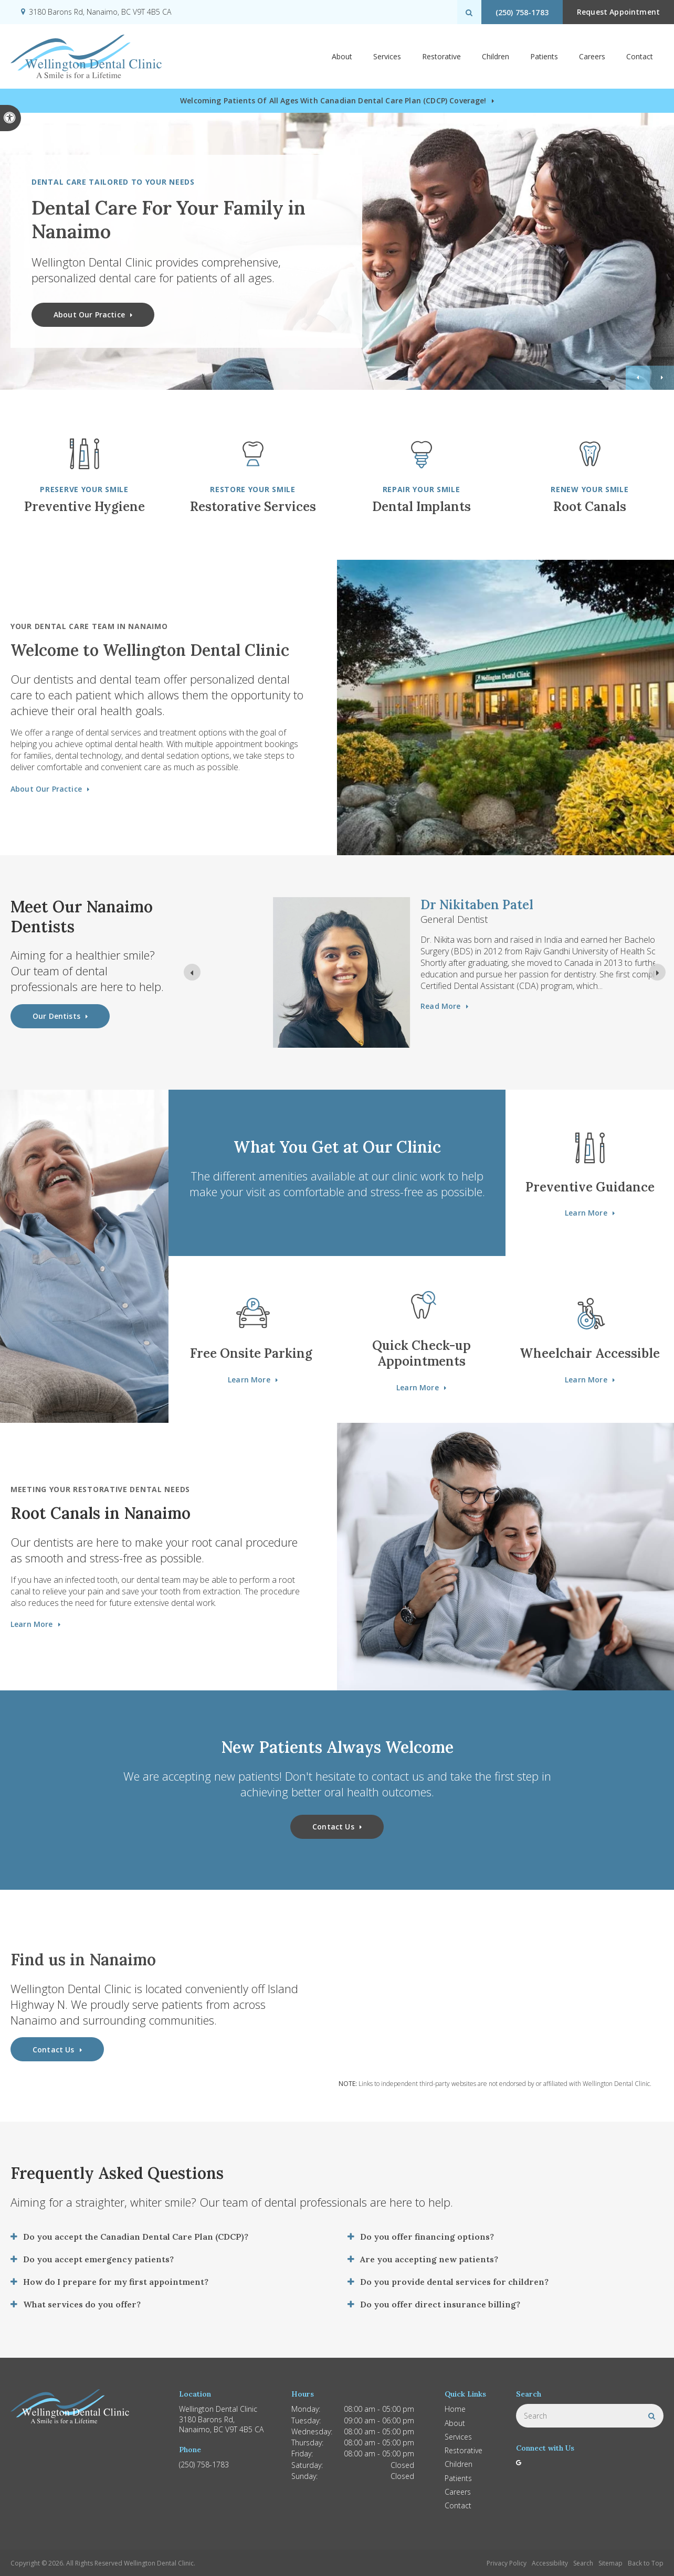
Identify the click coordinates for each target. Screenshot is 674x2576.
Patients (544, 56)
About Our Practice (89, 315)
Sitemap (610, 2563)
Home (455, 2409)
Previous (638, 378)
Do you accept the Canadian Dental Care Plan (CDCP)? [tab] (135, 2236)
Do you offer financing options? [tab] (427, 2236)
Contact (639, 56)
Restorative (441, 56)
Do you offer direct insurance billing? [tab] (440, 2304)
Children (495, 56)
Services (387, 56)
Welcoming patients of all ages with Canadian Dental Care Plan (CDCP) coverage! (333, 100)
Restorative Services (253, 506)
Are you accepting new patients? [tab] (429, 2259)
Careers (592, 56)
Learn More (586, 1213)
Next (662, 378)
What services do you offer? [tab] (82, 2304)
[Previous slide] (192, 972)
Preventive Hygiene (84, 506)
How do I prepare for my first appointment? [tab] (115, 2281)
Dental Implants (421, 506)
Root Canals (589, 506)
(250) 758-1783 (522, 12)
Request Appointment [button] (618, 12)
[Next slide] (657, 972)
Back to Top (646, 2563)
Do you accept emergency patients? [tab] (98, 2259)
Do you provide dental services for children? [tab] (454, 2281)
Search (583, 2563)
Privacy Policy (506, 2563)
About (342, 56)
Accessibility (550, 2563)
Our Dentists (56, 1016)
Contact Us (333, 1827)
